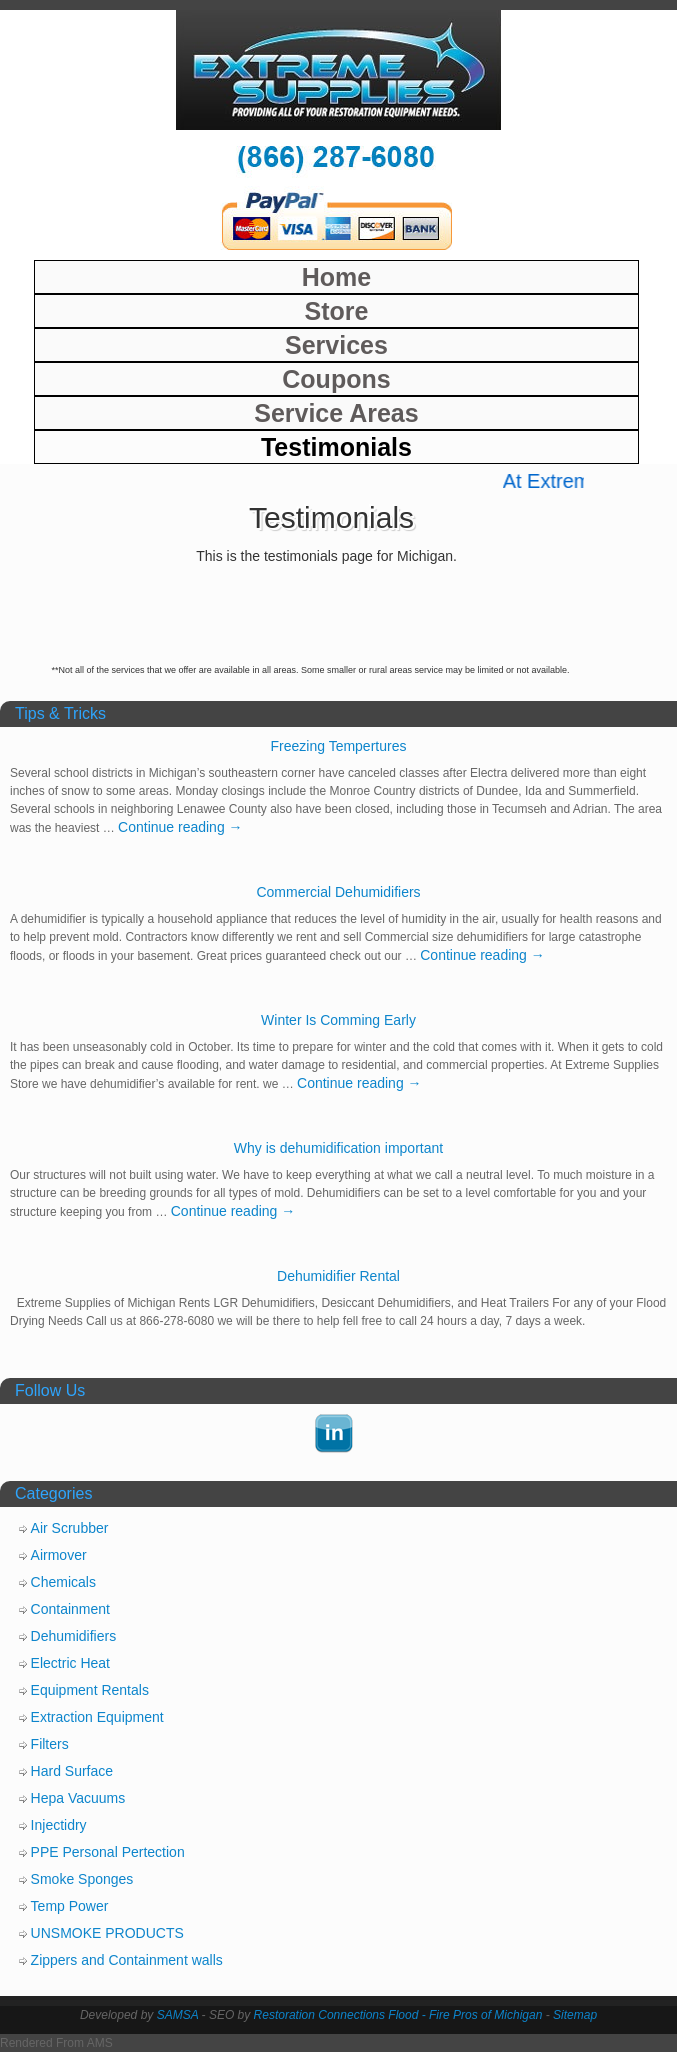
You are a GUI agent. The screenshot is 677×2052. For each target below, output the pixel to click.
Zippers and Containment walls (127, 1960)
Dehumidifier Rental (338, 1276)
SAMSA (178, 2015)
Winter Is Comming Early (338, 1020)
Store (336, 311)
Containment (70, 1609)
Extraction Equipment (97, 1717)
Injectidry (59, 1825)
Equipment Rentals (90, 1690)
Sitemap (575, 2015)
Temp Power (70, 1906)
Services (336, 345)
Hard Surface (72, 1771)
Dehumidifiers (74, 1636)
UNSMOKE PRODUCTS (107, 1933)
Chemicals (63, 1582)
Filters (50, 1744)
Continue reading (180, 827)
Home (336, 277)
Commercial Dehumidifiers (338, 892)
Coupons (336, 379)
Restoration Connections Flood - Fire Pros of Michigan (398, 2015)
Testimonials (336, 447)
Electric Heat (70, 1663)
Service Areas (336, 413)
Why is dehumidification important (338, 1148)
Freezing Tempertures (339, 746)
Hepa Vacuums (78, 1798)
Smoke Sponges (82, 1879)
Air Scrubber (70, 1528)
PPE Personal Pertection (108, 1852)
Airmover (59, 1555)
